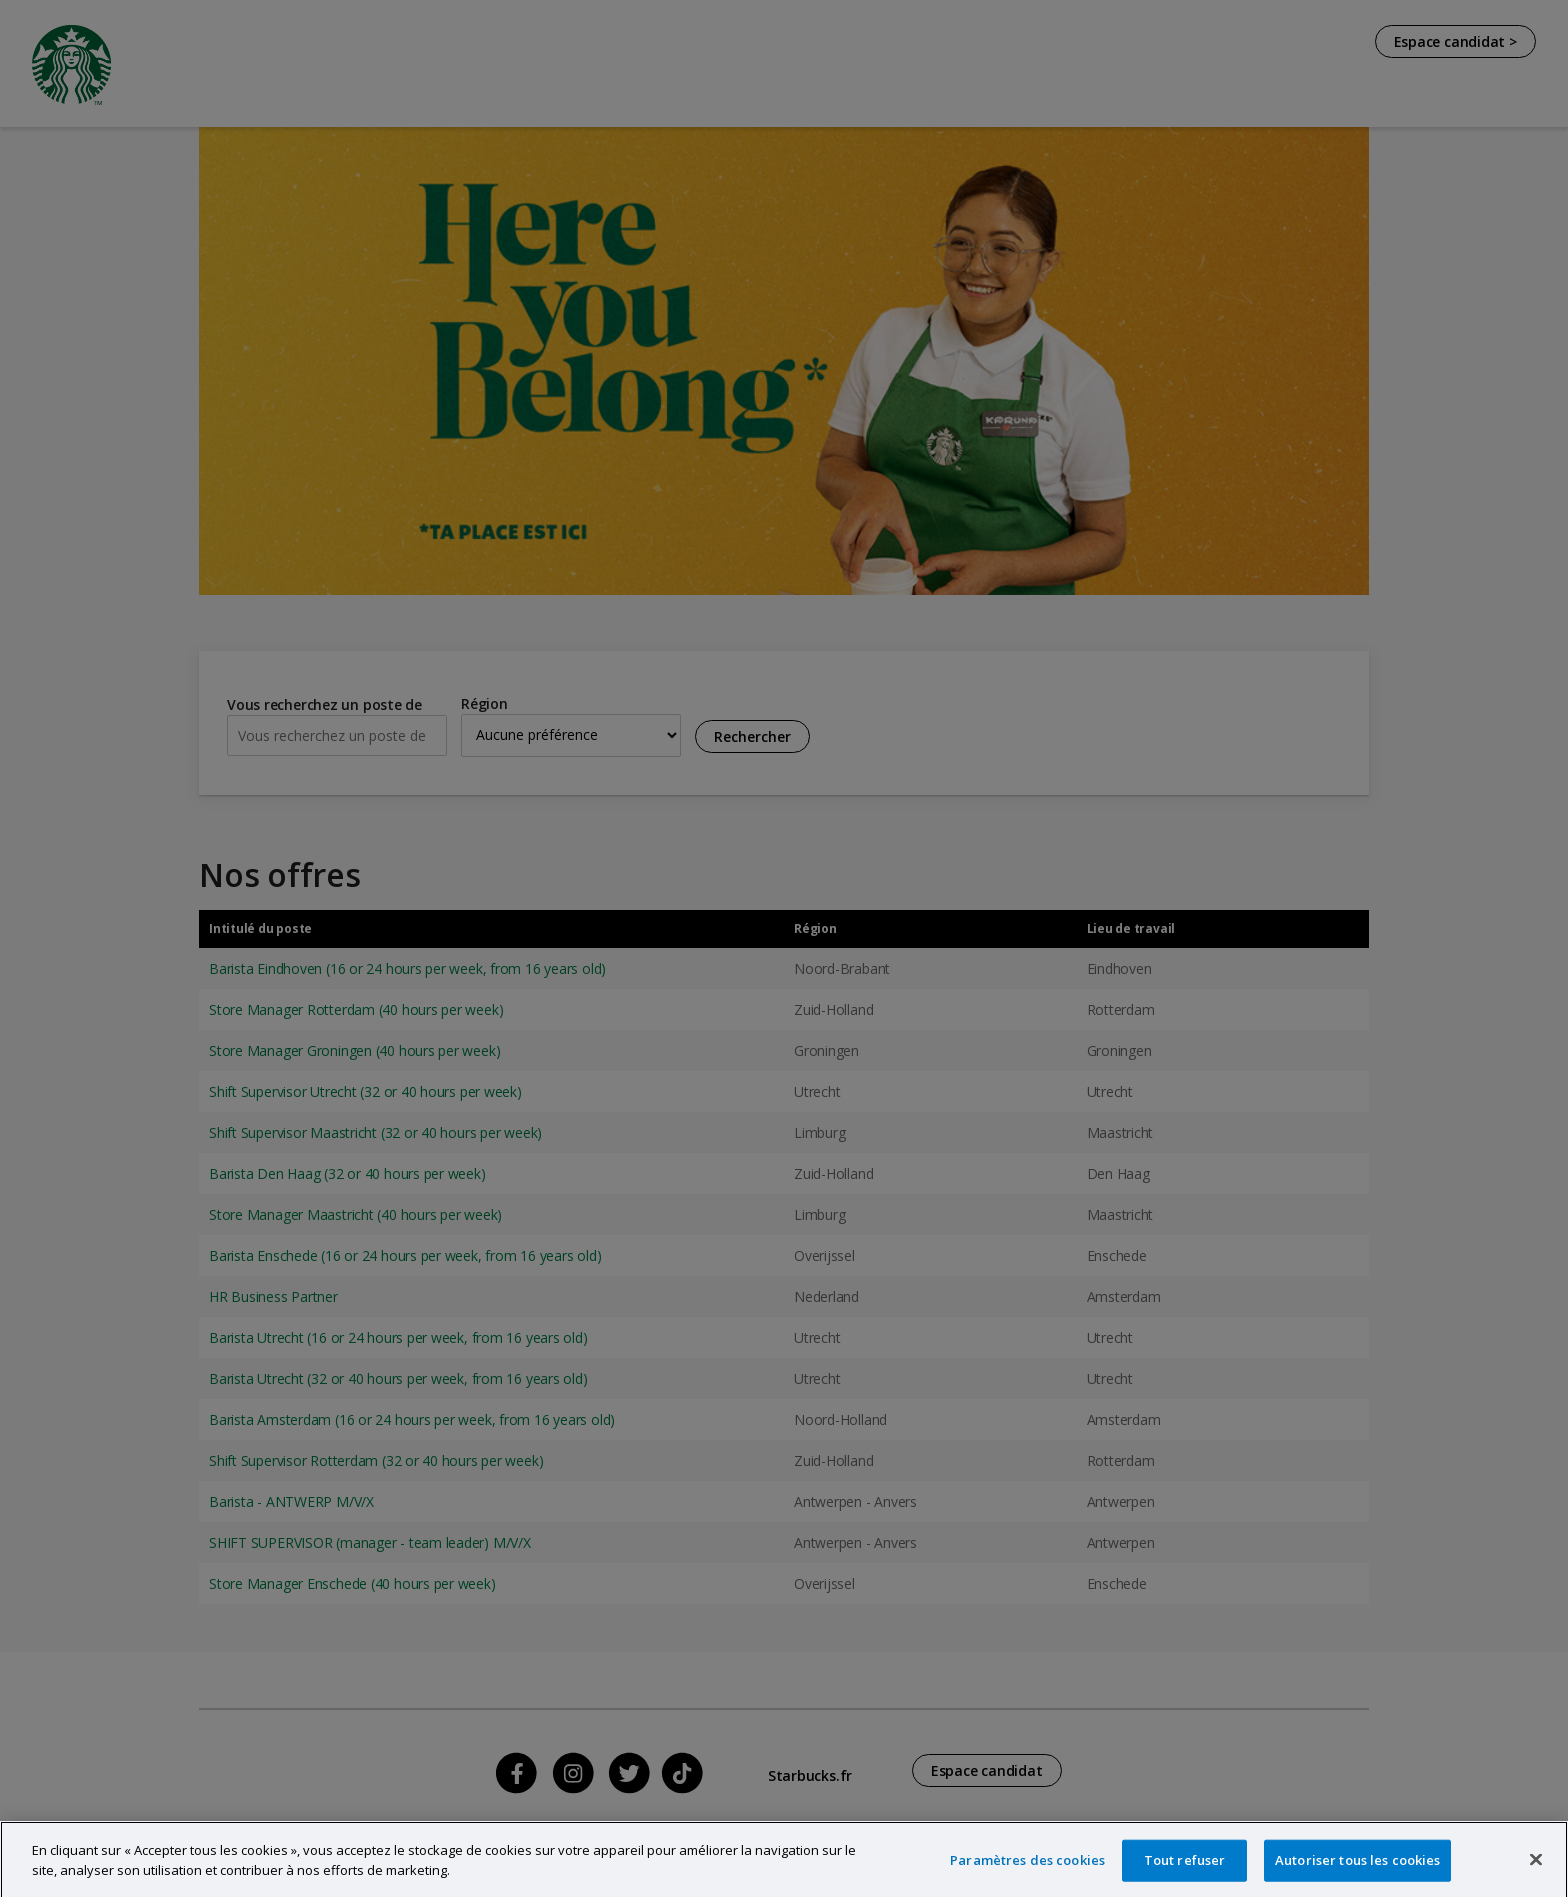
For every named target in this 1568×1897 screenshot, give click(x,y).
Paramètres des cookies (1027, 1873)
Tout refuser (1185, 1873)
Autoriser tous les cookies (1357, 1873)
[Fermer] (1536, 1873)
